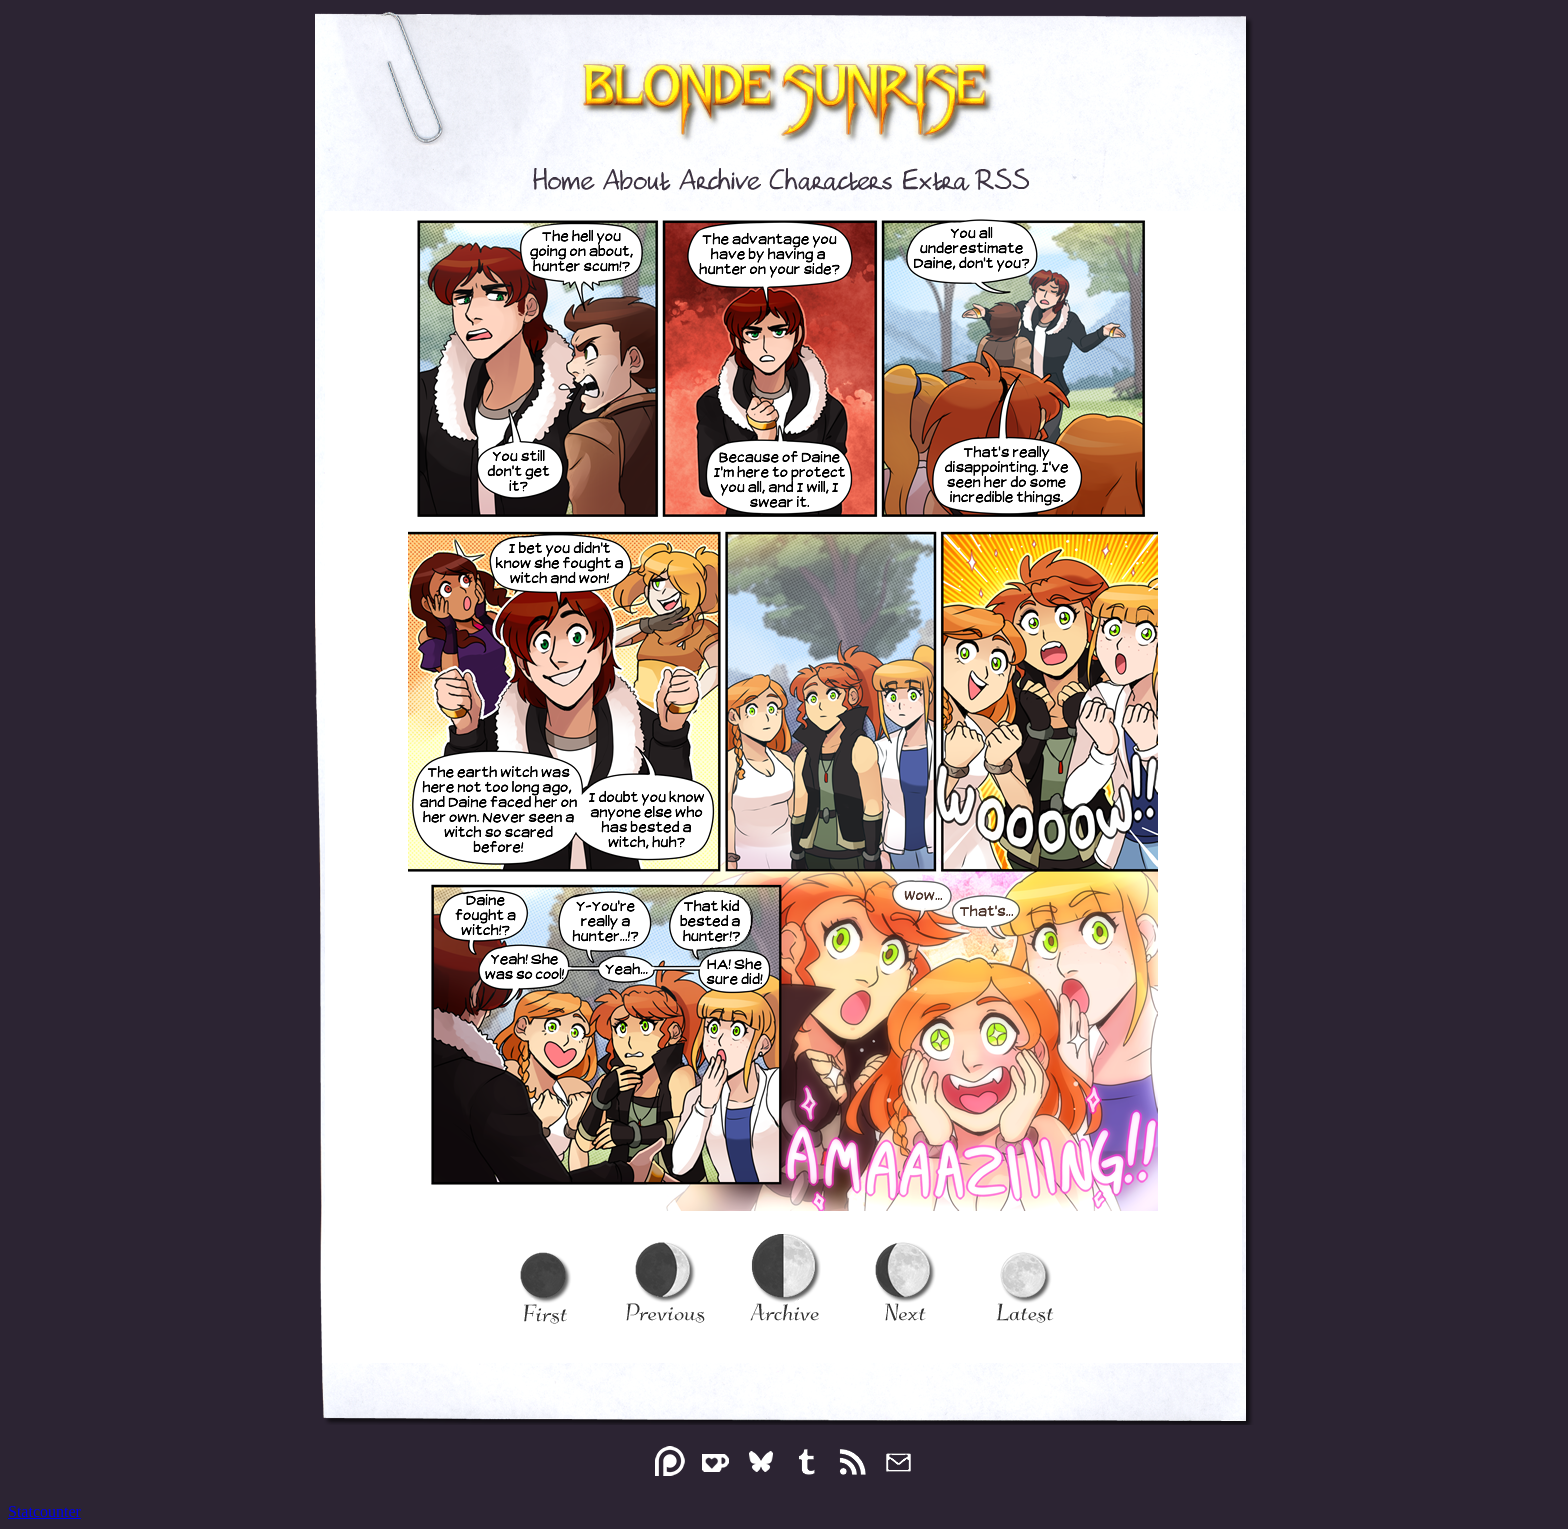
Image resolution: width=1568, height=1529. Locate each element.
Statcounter (44, 1511)
